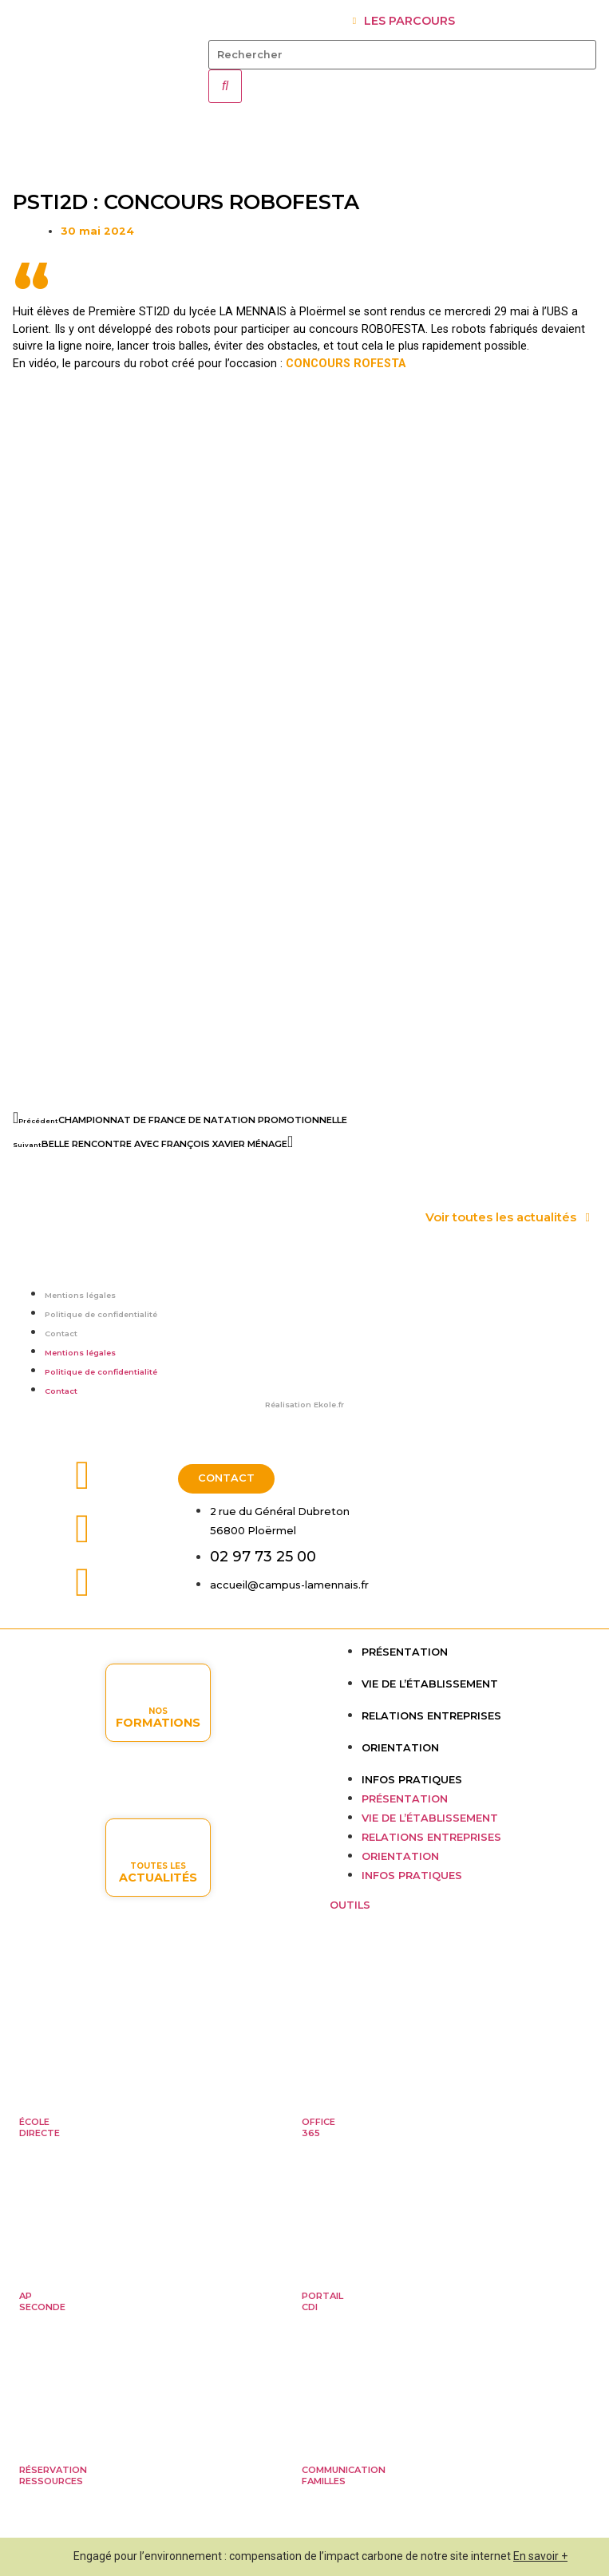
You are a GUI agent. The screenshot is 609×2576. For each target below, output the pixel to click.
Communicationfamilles (344, 2475)
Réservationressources (53, 2475)
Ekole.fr (329, 1404)
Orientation (400, 1748)
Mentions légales (80, 1295)
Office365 (318, 2127)
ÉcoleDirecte (39, 2127)
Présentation (405, 1652)
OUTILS (350, 1905)
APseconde (42, 2301)
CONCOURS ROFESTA (345, 363)
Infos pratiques (412, 1780)
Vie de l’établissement (430, 1684)
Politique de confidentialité (101, 1314)
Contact (61, 1333)
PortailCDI (322, 2301)
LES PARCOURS (409, 21)
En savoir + (540, 2556)
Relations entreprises (431, 1716)
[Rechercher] (225, 86)
